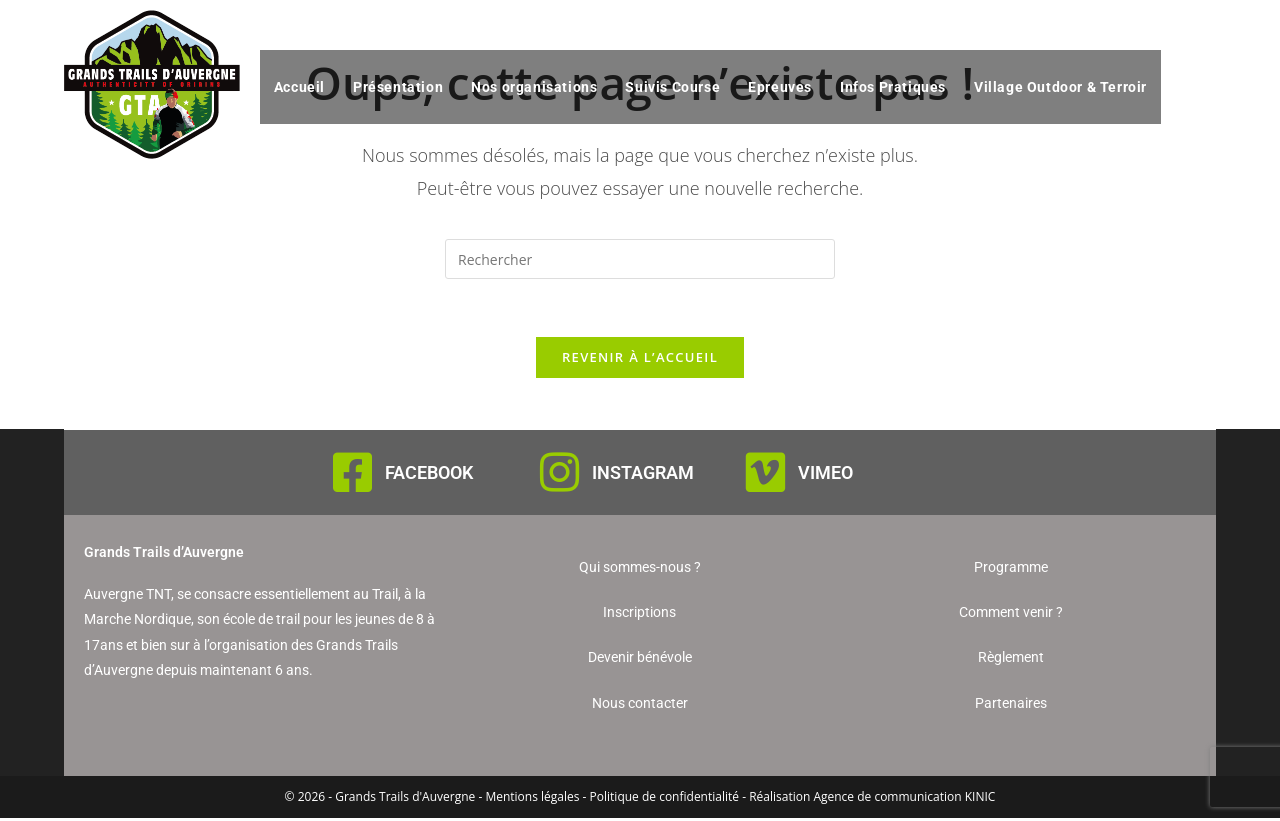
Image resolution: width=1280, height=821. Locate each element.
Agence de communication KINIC (904, 799)
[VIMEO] (765, 475)
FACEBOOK (429, 475)
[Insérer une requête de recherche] (640, 259)
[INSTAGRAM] (559, 475)
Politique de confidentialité (664, 799)
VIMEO (825, 475)
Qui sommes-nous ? (640, 570)
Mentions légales (532, 799)
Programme (1011, 570)
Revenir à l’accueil (640, 360)
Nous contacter (640, 706)
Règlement (1011, 661)
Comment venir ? (1011, 615)
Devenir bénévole (640, 661)
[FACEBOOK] (352, 475)
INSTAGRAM (643, 475)
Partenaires (1011, 706)
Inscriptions (639, 615)
